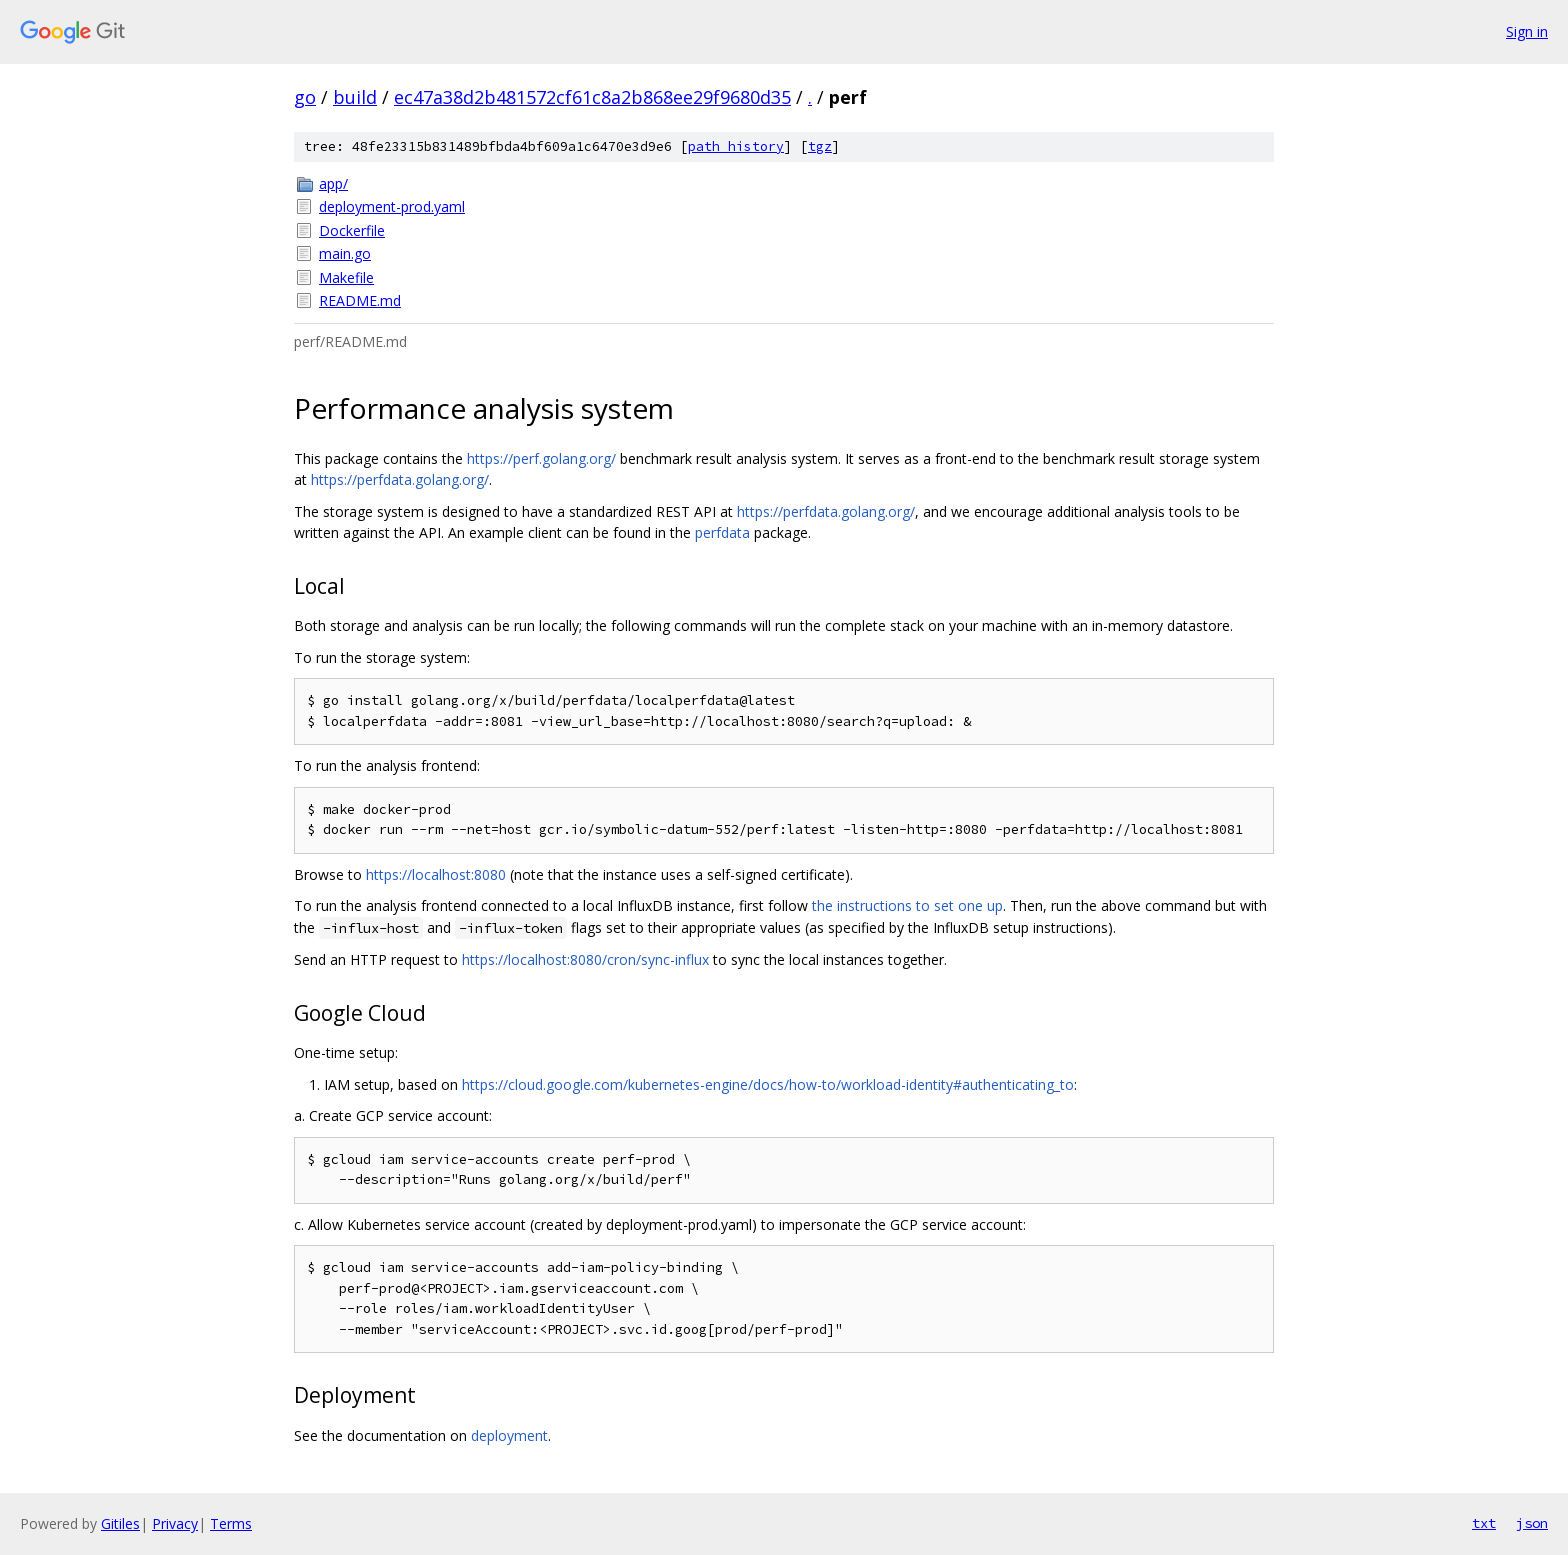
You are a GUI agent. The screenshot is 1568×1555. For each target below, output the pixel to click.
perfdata (722, 532)
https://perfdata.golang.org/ (400, 479)
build (355, 97)
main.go (345, 253)
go (305, 97)
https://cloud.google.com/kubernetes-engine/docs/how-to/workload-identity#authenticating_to (768, 1084)
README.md (360, 300)
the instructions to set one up (907, 905)
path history (736, 146)
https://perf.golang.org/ (541, 458)
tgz (820, 146)
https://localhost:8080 (436, 874)
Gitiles (120, 1523)
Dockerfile (352, 230)
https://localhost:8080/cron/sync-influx (585, 959)
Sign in (1527, 31)
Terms (231, 1523)
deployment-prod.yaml (392, 206)
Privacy (175, 1523)
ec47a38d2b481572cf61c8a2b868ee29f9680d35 (592, 97)
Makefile (346, 277)
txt (1484, 1523)
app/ (333, 183)
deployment (509, 1435)
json (1532, 1523)
